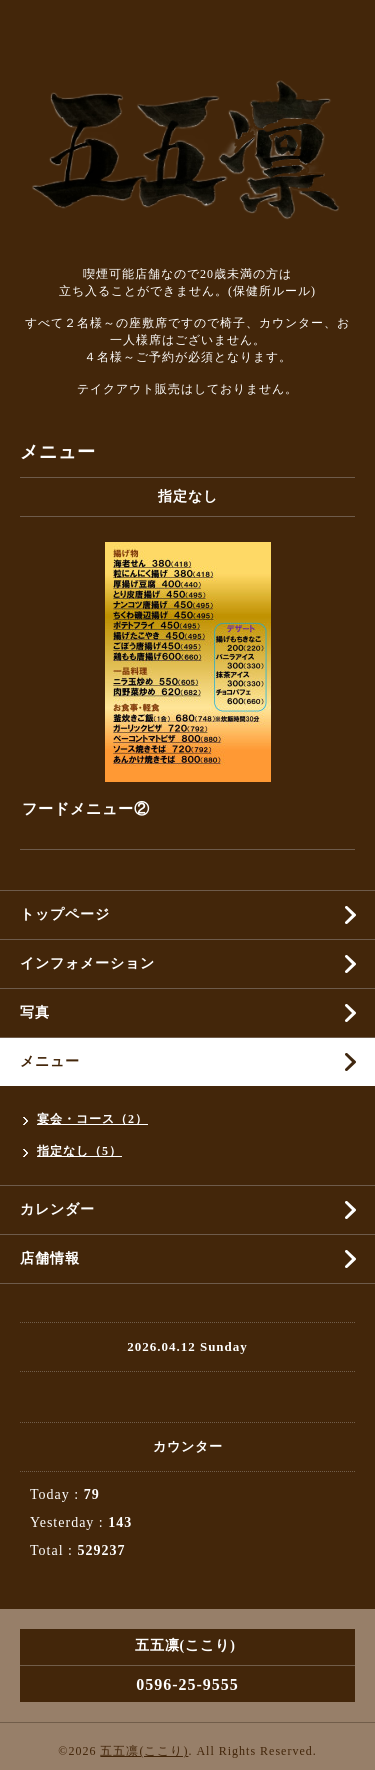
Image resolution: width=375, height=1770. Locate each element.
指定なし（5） (79, 1151)
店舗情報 (50, 1258)
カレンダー (57, 1209)
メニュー (50, 1061)
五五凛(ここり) (144, 1751)
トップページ (65, 914)
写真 (35, 1012)
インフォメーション (87, 963)
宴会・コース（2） (92, 1119)
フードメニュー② (86, 809)
